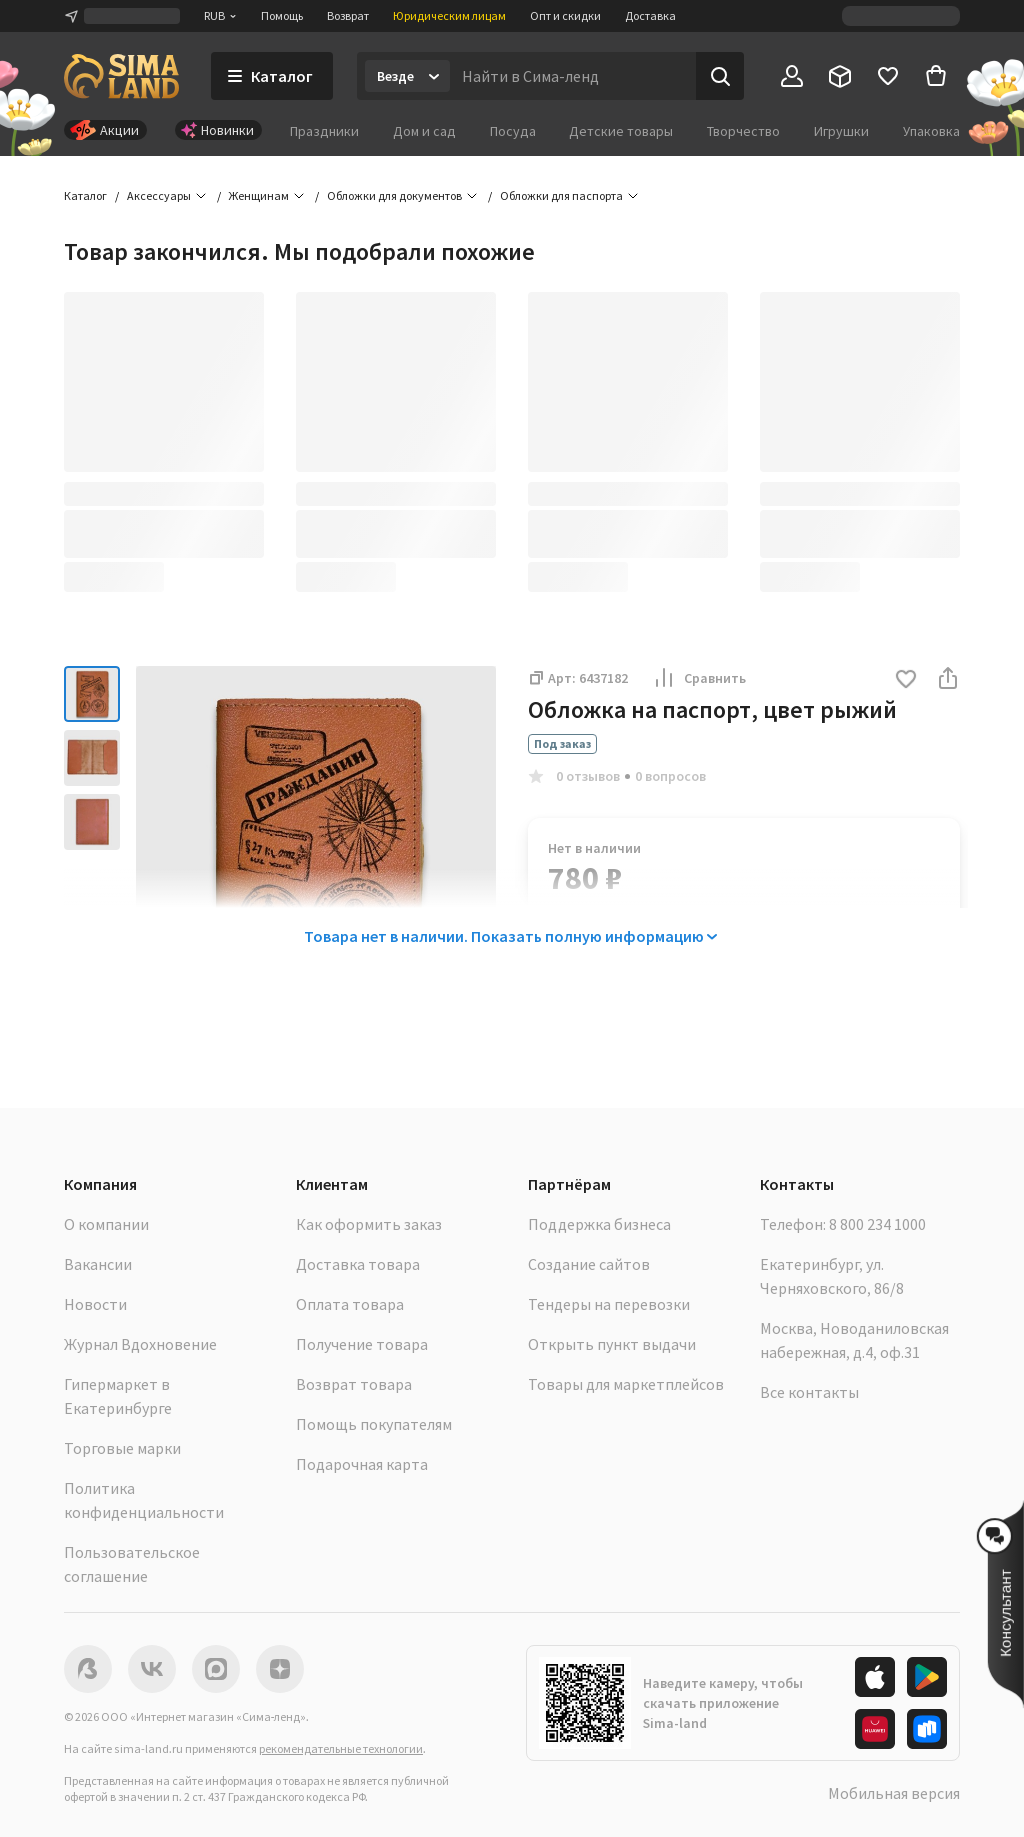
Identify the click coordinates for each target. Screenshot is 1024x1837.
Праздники (324, 131)
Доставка (650, 15)
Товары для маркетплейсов (626, 1384)
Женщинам (259, 195)
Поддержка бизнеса (599, 1224)
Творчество (743, 131)
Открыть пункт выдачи (612, 1344)
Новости (95, 1304)
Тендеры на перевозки (609, 1304)
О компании (106, 1224)
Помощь (282, 15)
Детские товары (621, 131)
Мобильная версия (894, 1793)
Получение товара (362, 1344)
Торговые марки (122, 1448)
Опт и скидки (565, 15)
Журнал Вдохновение (140, 1344)
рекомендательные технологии (341, 1748)
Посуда (513, 131)
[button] (906, 680)
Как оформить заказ (369, 1224)
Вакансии (98, 1264)
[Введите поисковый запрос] (573, 76)
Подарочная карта (362, 1464)
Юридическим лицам (449, 15)
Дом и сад (424, 131)
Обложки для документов (394, 195)
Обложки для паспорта (561, 195)
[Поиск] (720, 76)
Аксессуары (159, 195)
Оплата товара (350, 1304)
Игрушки (841, 131)
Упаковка (931, 131)
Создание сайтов (589, 1264)
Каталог (85, 195)
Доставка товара (358, 1264)
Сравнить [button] (699, 678)
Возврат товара (354, 1384)
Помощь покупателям (374, 1424)
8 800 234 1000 (877, 1224)
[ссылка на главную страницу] (121, 76)
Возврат (348, 15)
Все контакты (809, 1392)
